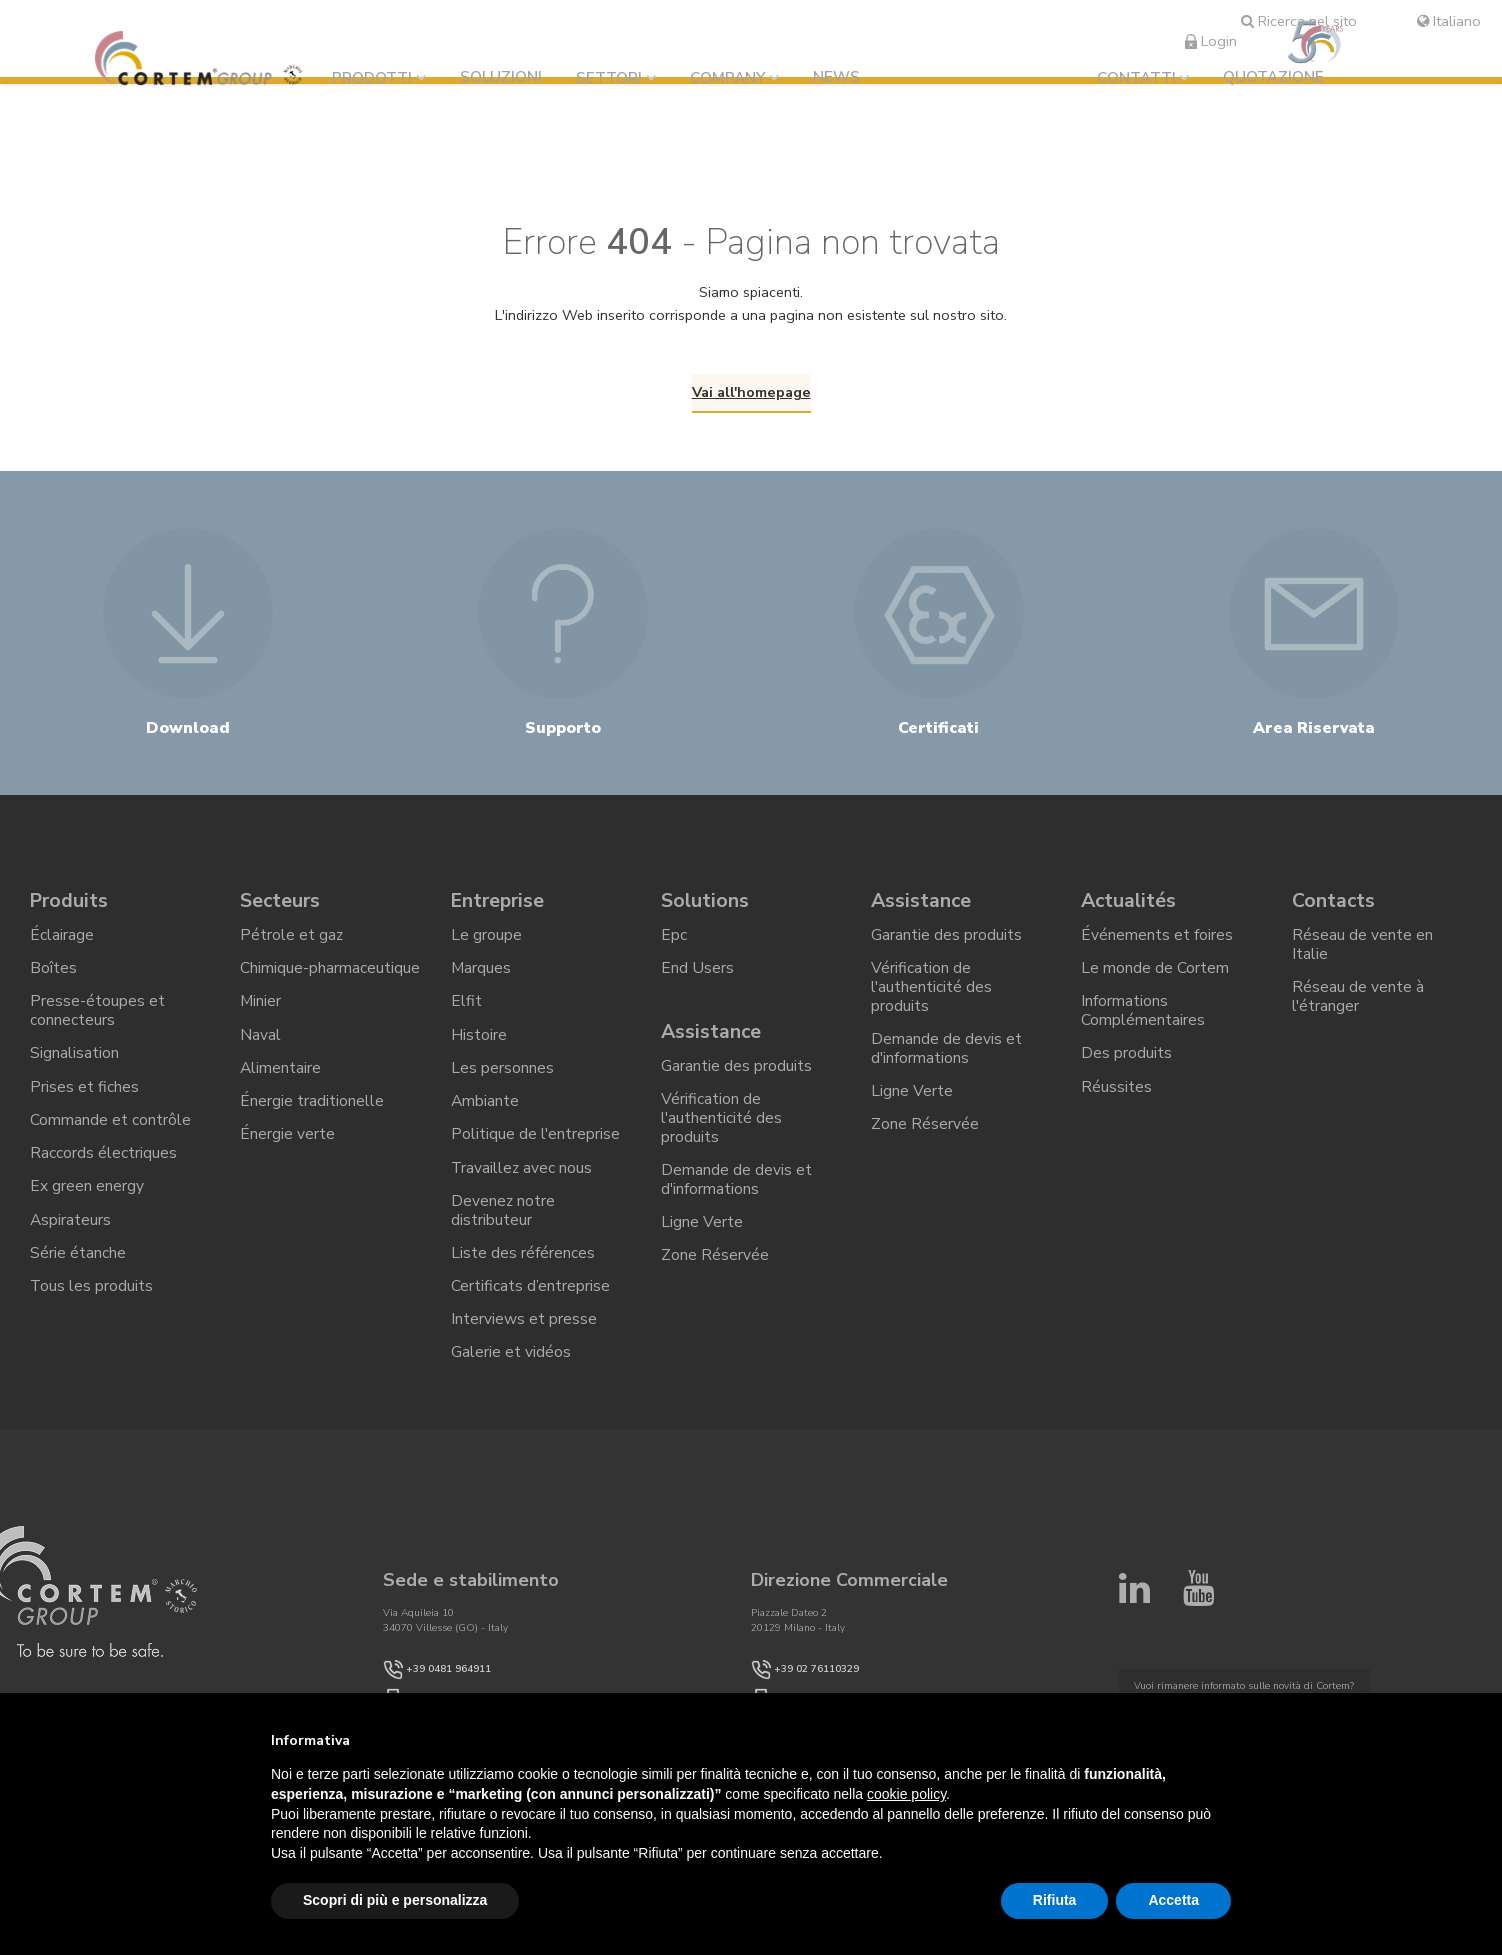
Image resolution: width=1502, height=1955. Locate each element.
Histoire (479, 1051)
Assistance (712, 1046)
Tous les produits (92, 1311)
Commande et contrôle (110, 1139)
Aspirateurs (71, 1242)
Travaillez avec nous (522, 1188)
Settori (614, 78)
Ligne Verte (702, 1243)
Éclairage (62, 948)
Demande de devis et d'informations (736, 1199)
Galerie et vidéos (511, 1379)
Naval (260, 1051)
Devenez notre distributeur (503, 1232)
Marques (481, 982)
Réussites (1116, 1104)
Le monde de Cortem (1155, 982)
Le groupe (486, 948)
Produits (70, 911)
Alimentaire (281, 1085)
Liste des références (523, 1276)
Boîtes (53, 982)
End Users (697, 982)
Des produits (1126, 1070)
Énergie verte (287, 1154)
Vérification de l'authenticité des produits (722, 1136)
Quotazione (1273, 77)
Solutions (705, 911)
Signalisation (74, 1070)
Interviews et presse (524, 1345)
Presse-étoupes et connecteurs (97, 1026)
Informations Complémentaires (1143, 1026)
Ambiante (485, 1120)
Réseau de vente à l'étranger (1358, 1010)
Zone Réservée (715, 1278)
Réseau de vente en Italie (1362, 957)
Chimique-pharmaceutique (330, 982)
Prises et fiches (84, 1104)
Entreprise (500, 911)
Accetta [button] (1173, 1900)
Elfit (466, 1017)
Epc (674, 948)
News (841, 77)
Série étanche (78, 1276)
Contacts (1334, 911)
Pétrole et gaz (292, 948)
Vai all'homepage (751, 392)
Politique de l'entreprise (536, 1154)
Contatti (1136, 78)
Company (732, 78)
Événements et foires (1157, 948)
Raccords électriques (103, 1173)
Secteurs (281, 911)
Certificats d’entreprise (530, 1311)
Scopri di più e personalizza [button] (395, 1900)
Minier (261, 1017)
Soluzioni (506, 77)
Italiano (1449, 21)
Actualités (1130, 911)
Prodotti (377, 78)
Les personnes (502, 1085)
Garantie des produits (736, 1083)
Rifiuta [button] (1055, 1900)
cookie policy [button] (906, 1794)
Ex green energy (87, 1208)
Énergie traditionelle (312, 1120)
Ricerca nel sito (1299, 21)
